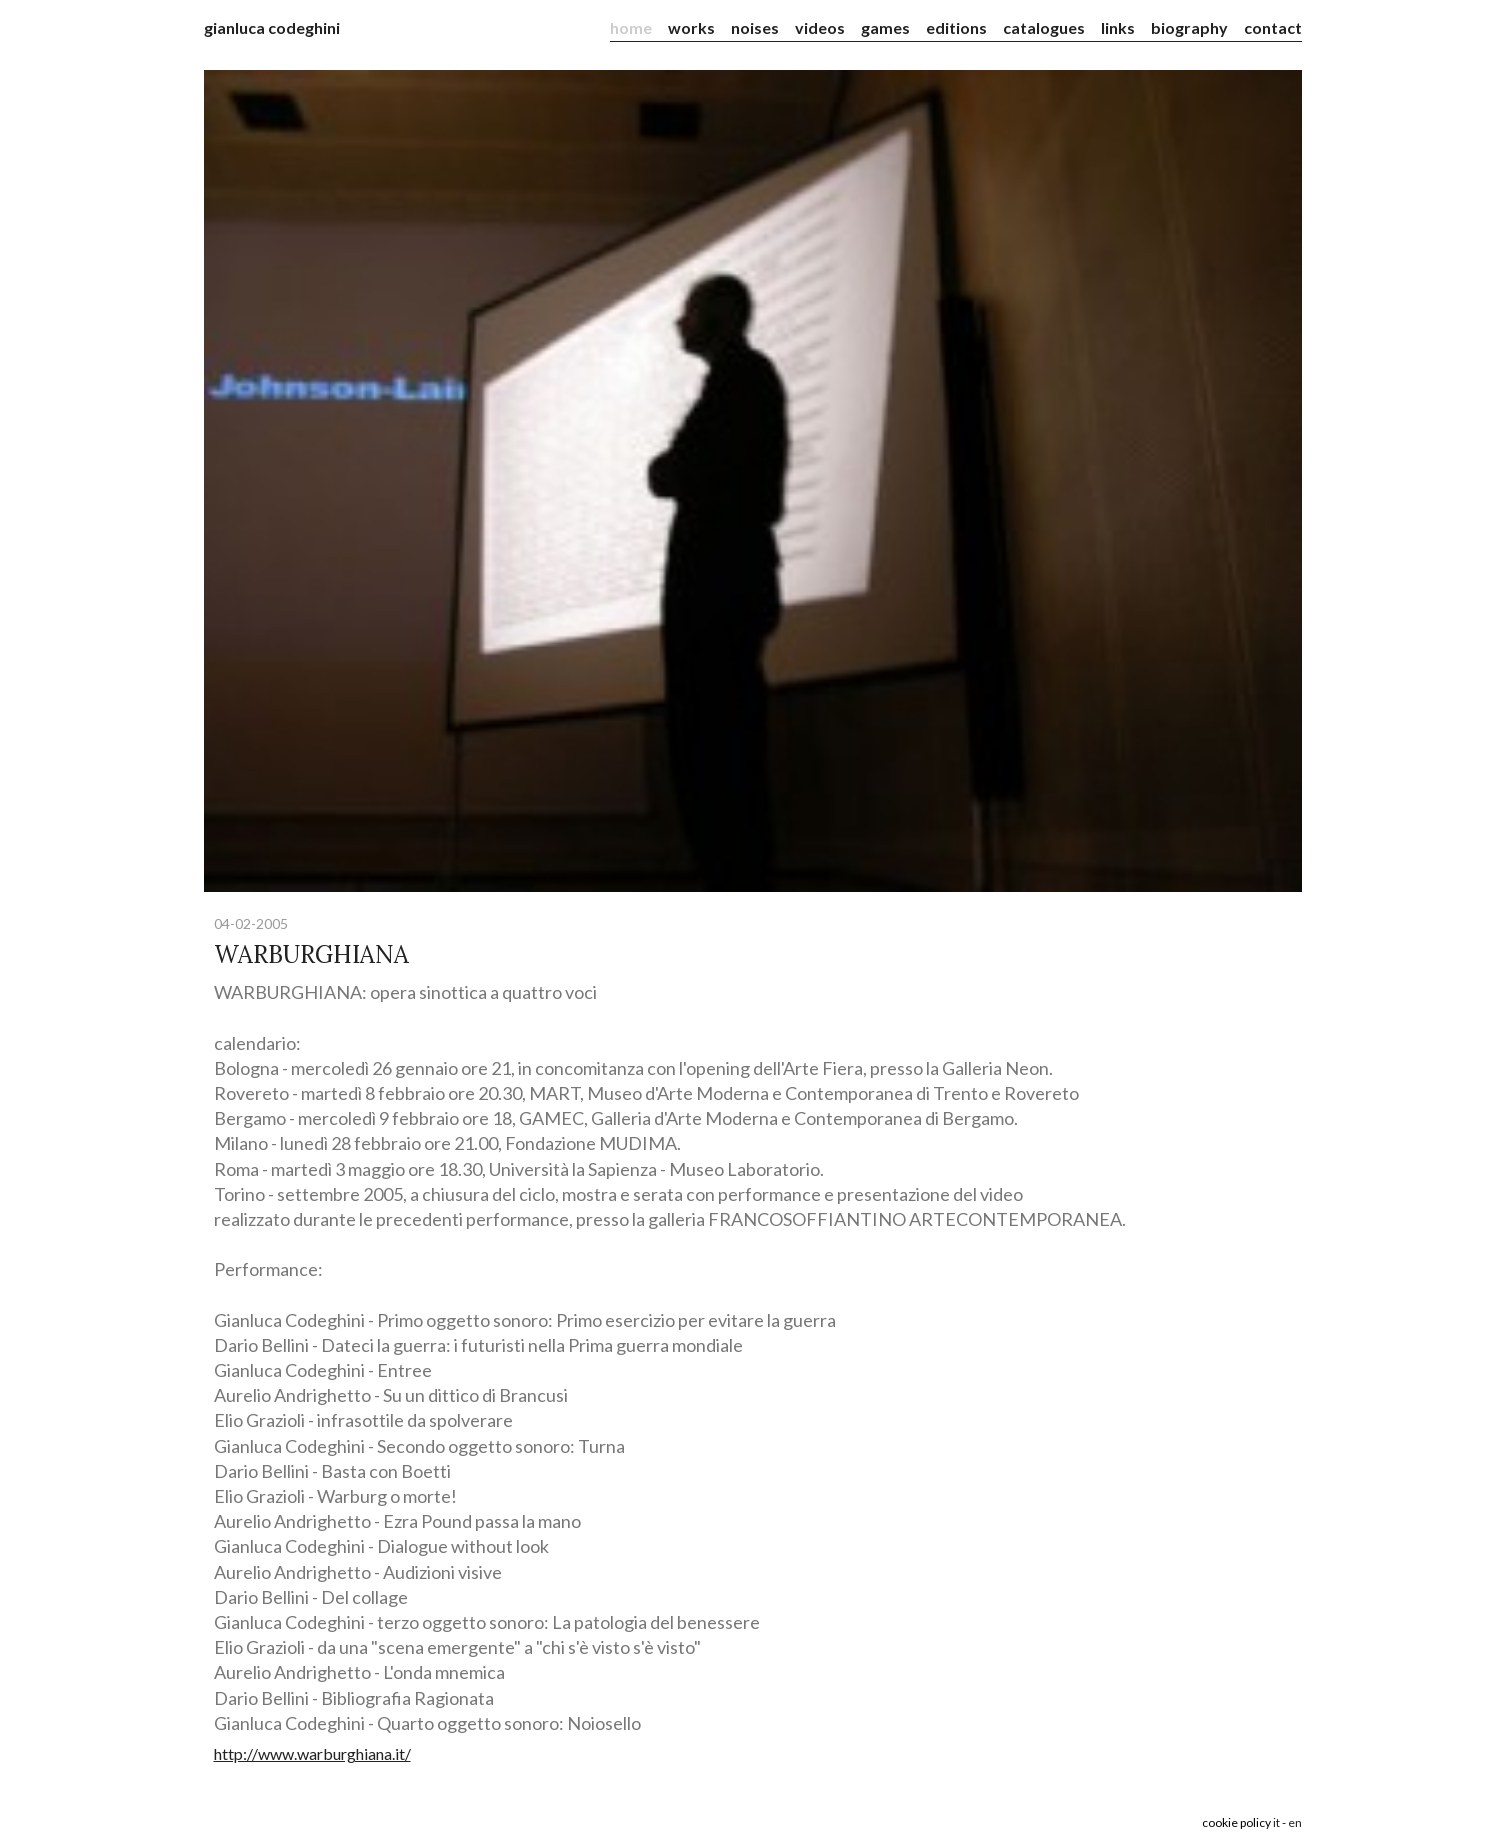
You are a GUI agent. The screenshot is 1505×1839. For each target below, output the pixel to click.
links (1118, 27)
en (1295, 1822)
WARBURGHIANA (311, 954)
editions (956, 27)
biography (1189, 27)
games (885, 27)
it (1276, 1822)
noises (755, 27)
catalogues (1044, 27)
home (631, 27)
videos (820, 27)
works (691, 27)
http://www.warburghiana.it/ (312, 1753)
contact (1273, 27)
